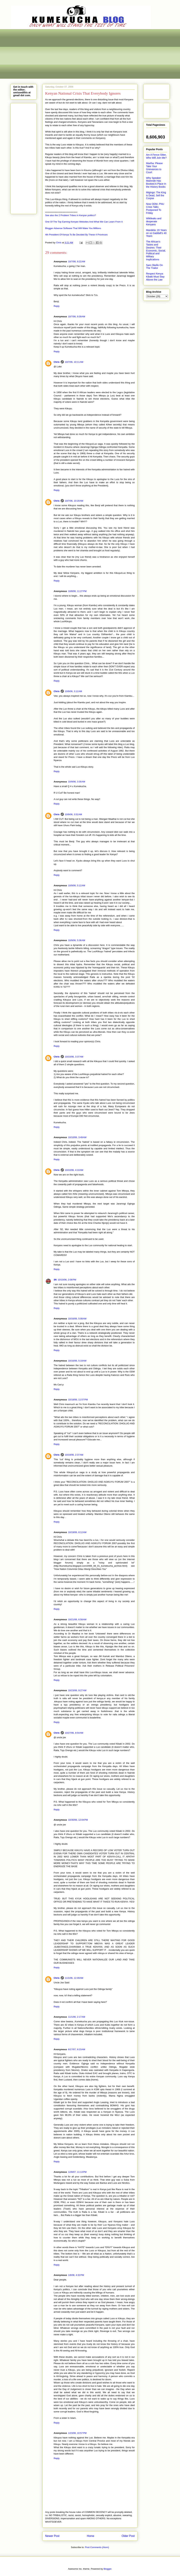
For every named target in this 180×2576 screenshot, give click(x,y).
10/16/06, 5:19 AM (77, 1360)
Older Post (128, 2535)
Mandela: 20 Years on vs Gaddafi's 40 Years (156, 233)
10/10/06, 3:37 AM (74, 1056)
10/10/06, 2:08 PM (67, 1279)
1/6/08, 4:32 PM (76, 2275)
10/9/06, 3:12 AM (73, 691)
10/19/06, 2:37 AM (74, 1454)
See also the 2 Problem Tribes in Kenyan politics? (70, 215)
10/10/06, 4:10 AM (74, 1170)
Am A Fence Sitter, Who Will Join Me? (156, 156)
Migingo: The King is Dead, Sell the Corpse (156, 195)
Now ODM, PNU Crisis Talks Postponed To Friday (155, 208)
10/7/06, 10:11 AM (74, 362)
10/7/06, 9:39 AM (76, 316)
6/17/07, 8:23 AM (76, 2049)
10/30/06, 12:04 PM (78, 1819)
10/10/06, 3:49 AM (77, 1137)
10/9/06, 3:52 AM (73, 814)
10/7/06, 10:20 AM (74, 500)
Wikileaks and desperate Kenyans (153, 221)
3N (55, 1279)
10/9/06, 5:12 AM (76, 885)
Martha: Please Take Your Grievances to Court (154, 168)
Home (90, 2535)
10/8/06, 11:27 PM (77, 591)
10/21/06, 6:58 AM (77, 1619)
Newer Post (52, 2535)
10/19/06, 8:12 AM (77, 1532)
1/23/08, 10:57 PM (77, 2433)
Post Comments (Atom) (97, 2547)
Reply (57, 306)
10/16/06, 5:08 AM (77, 1318)
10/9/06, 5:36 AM (76, 940)
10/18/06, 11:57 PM (78, 1399)
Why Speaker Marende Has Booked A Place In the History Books (156, 182)
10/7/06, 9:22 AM (76, 261)
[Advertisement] (90, 54)
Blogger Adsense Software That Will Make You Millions (73, 228)
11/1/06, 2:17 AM (76, 2017)
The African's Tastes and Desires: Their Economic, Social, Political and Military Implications (156, 250)
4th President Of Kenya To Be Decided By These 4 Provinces (76, 234)
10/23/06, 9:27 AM (77, 1690)
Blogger (107, 2569)
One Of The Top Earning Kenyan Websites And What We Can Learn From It (84, 221)
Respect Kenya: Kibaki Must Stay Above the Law (155, 276)
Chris (57, 362)
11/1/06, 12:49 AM (74, 1978)
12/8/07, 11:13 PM (77, 2172)
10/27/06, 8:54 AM (74, 1732)
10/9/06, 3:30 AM (76, 781)
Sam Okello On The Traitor (154, 267)
